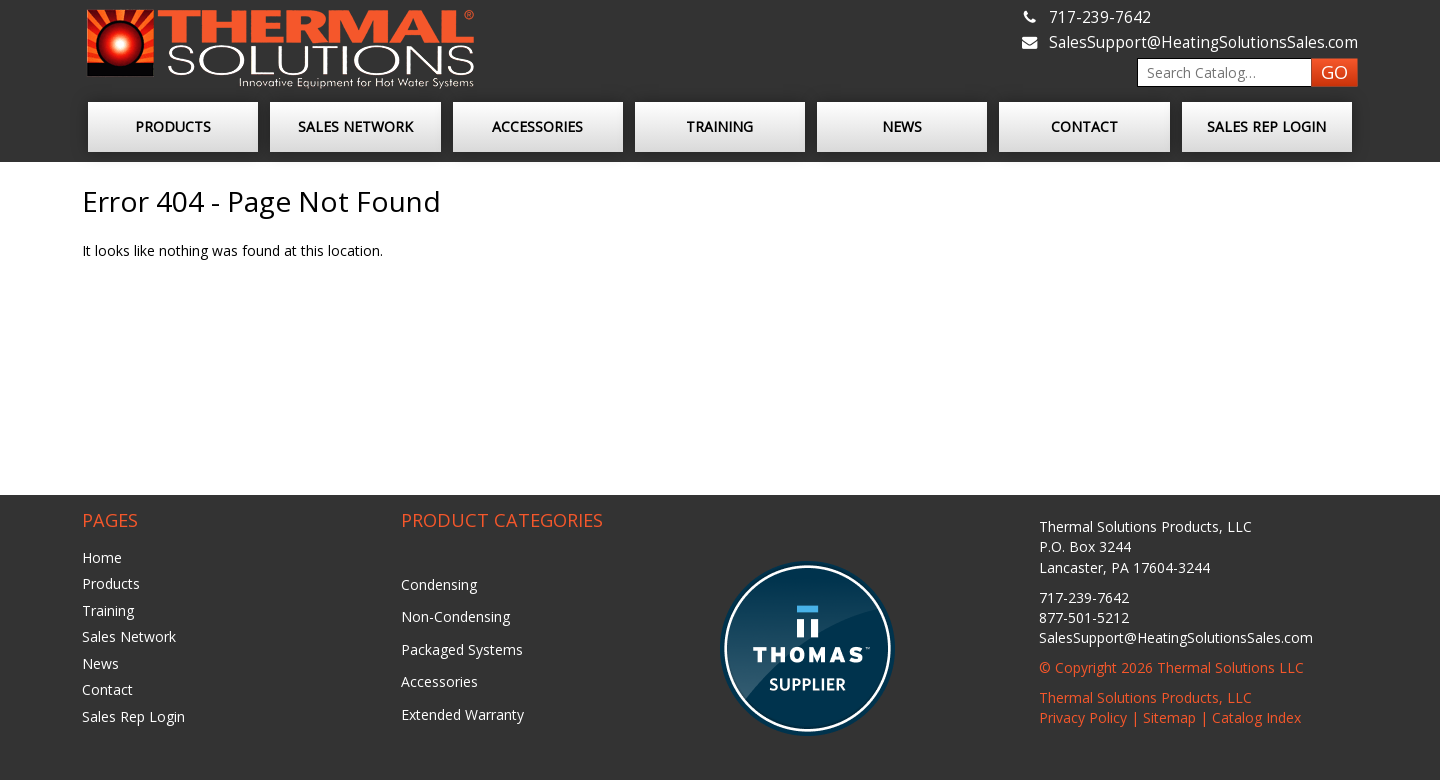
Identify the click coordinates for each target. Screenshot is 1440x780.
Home (102, 557)
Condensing (439, 584)
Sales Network (355, 126)
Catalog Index (1256, 717)
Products (173, 126)
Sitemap (1169, 717)
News (902, 126)
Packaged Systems (462, 649)
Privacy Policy (1083, 717)
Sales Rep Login (1266, 126)
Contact (1084, 126)
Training (719, 126)
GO (1334, 71)
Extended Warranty (462, 714)
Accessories (537, 126)
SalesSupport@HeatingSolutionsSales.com (1203, 42)
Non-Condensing (455, 616)
